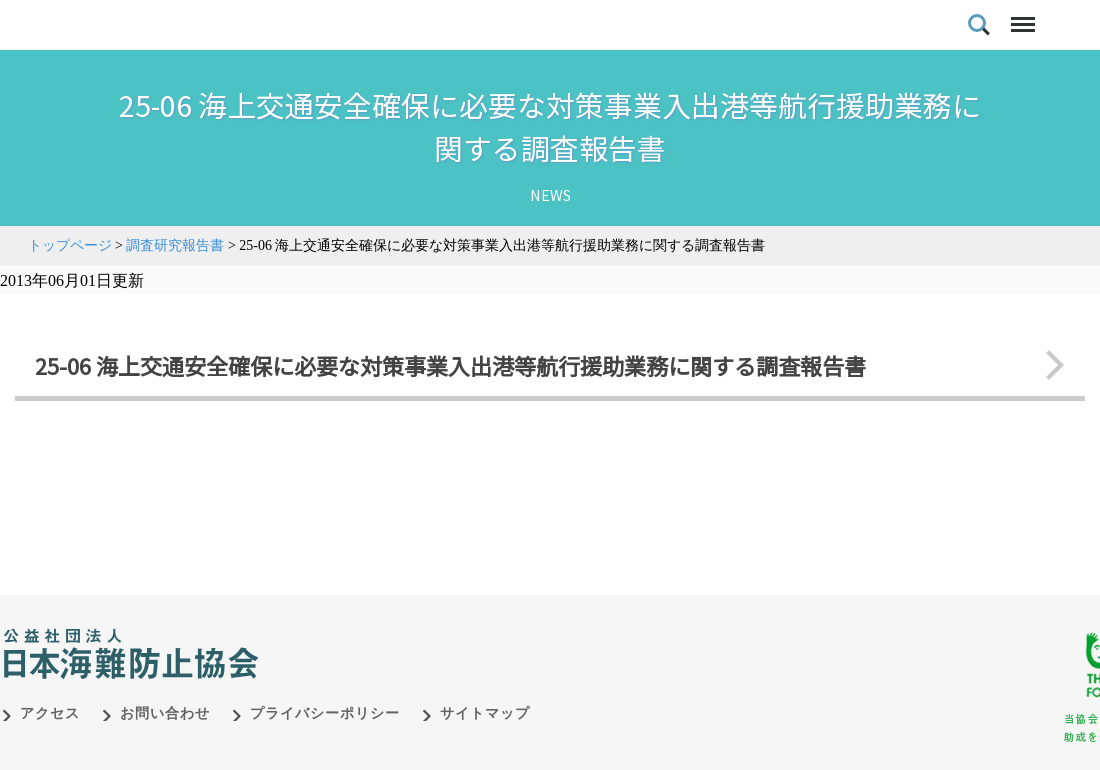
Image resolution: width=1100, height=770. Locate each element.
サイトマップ (485, 749)
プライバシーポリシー (325, 749)
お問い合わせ (165, 749)
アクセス (50, 749)
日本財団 (420, 669)
